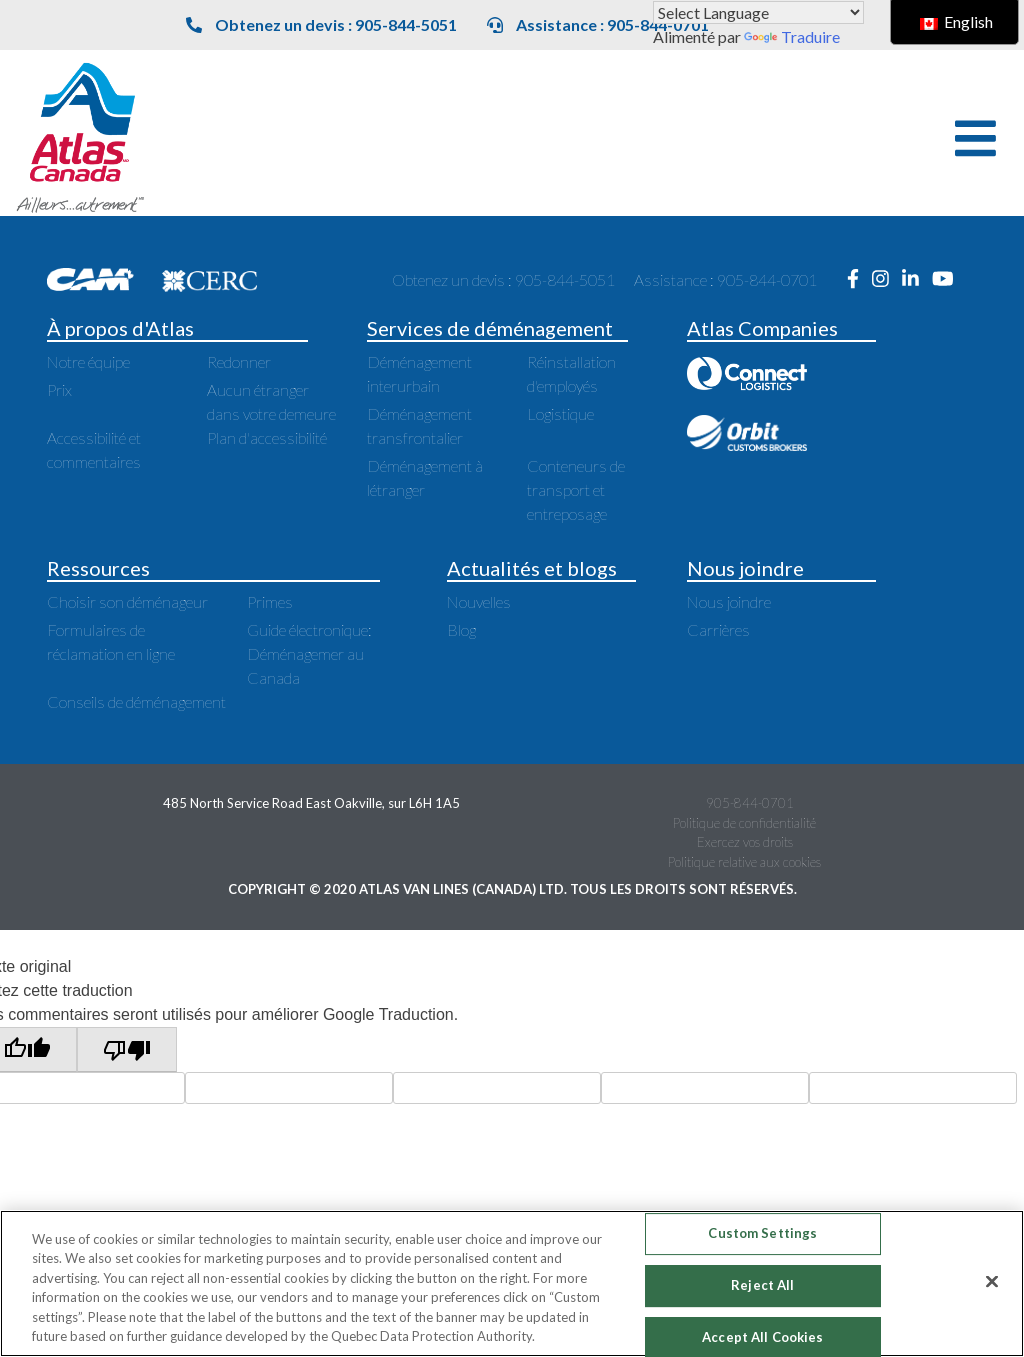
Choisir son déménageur (127, 601)
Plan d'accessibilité (267, 437)
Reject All (762, 1285)
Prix (59, 389)
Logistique (560, 413)
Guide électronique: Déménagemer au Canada (309, 653)
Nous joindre (729, 601)
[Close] (992, 1282)
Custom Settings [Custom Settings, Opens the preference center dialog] (762, 1234)
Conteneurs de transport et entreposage (576, 489)
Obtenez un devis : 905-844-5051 (321, 24)
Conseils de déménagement (136, 701)
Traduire (792, 36)
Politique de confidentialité (744, 823)
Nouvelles (479, 601)
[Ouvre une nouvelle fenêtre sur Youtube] (948, 279)
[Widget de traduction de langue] (758, 12)
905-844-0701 (750, 803)
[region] (512, 1283)
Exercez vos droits (745, 842)
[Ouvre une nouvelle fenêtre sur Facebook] (859, 279)
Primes (270, 601)
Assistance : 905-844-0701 (598, 24)
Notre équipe (88, 361)
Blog (461, 629)
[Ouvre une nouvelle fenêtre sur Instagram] (887, 279)
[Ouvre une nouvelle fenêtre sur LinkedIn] (917, 279)
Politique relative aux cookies (744, 862)
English (956, 21)
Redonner (239, 361)
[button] (975, 138)
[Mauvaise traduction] (127, 1049)
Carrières (718, 629)
